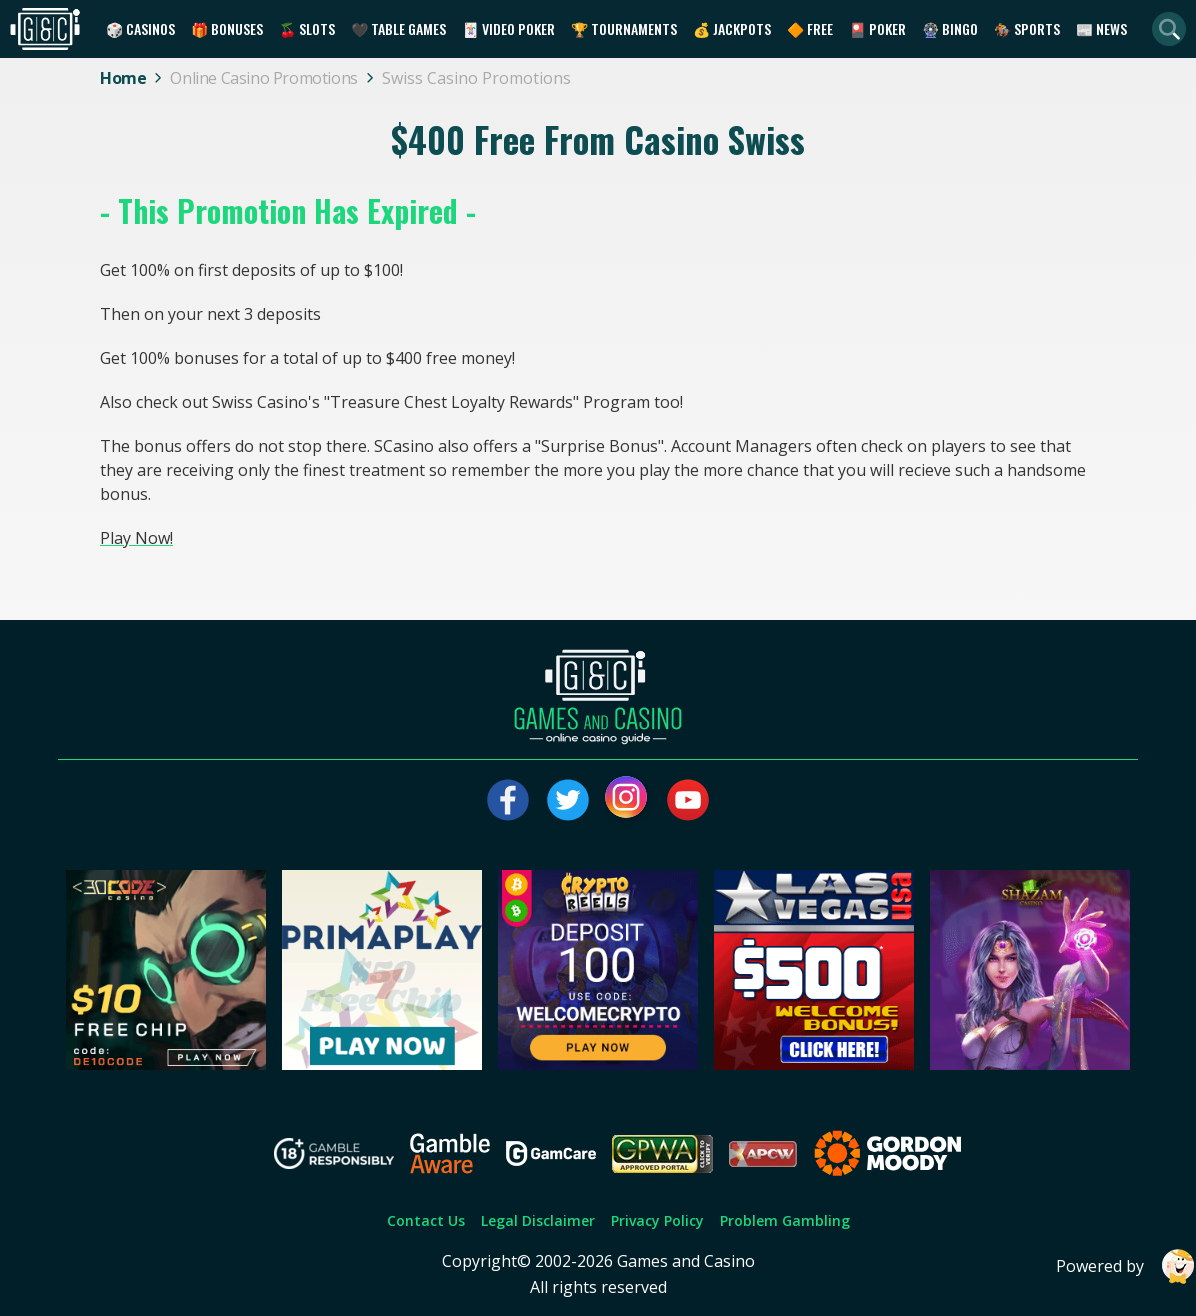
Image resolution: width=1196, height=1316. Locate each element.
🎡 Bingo (950, 28)
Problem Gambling (785, 1220)
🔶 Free (810, 28)
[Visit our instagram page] (628, 800)
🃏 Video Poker (508, 28)
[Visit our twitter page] (568, 800)
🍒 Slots (307, 28)
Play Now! (136, 538)
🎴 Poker (877, 28)
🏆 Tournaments (624, 28)
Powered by (1126, 1266)
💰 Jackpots (732, 28)
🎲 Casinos (140, 28)
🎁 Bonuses (227, 28)
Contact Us (426, 1220)
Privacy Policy (657, 1220)
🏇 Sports (1027, 28)
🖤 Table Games (398, 28)
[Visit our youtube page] (688, 800)
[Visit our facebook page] (508, 800)
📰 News (1101, 28)
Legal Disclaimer (538, 1220)
